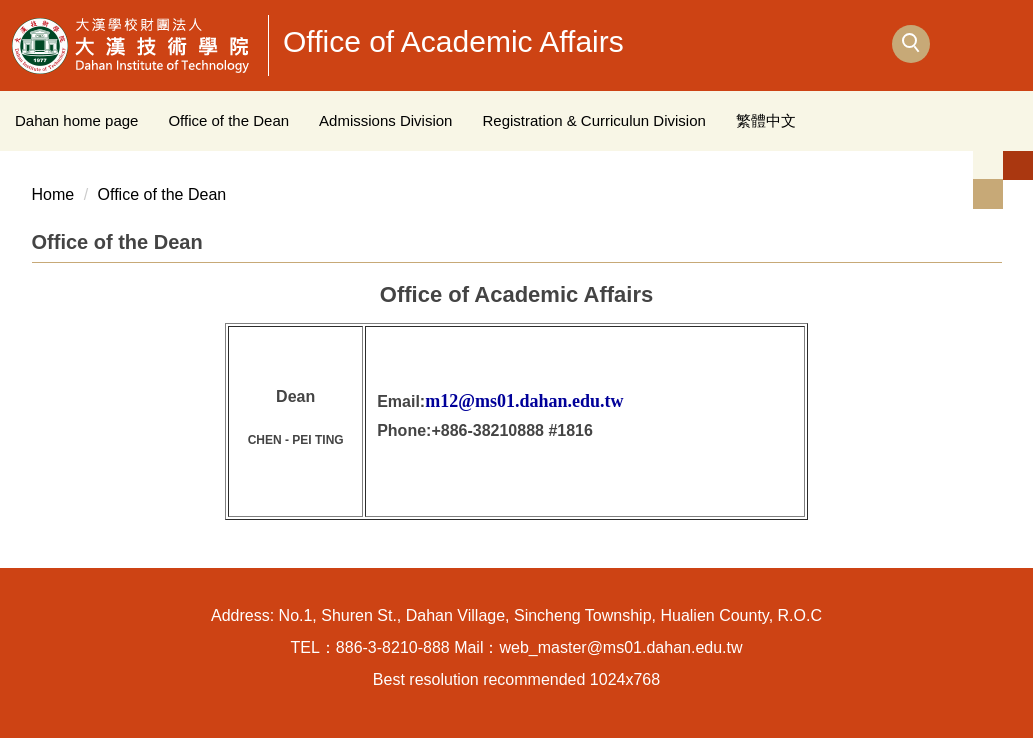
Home (53, 194)
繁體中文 (766, 120)
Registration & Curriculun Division (593, 120)
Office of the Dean (228, 120)
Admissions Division (385, 120)
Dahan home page (76, 120)
